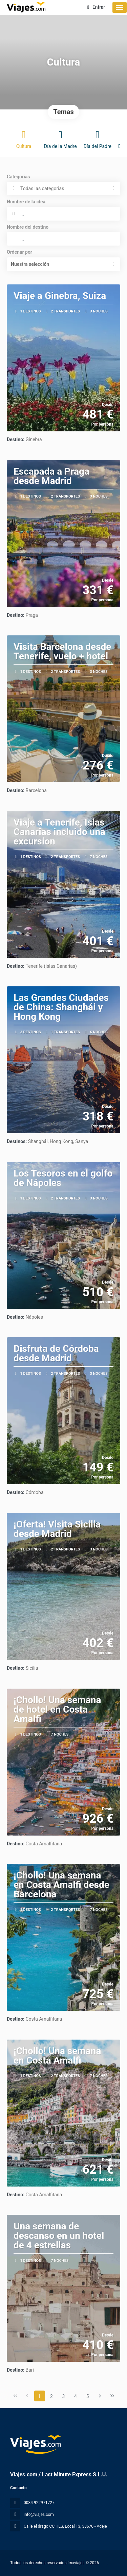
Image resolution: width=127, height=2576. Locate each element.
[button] (63, 264)
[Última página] (112, 2396)
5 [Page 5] (87, 2396)
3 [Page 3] (63, 2396)
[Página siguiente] (99, 2396)
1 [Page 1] (39, 2396)
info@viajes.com (39, 2514)
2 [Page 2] (51, 2396)
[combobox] (63, 239)
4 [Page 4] (75, 2396)
